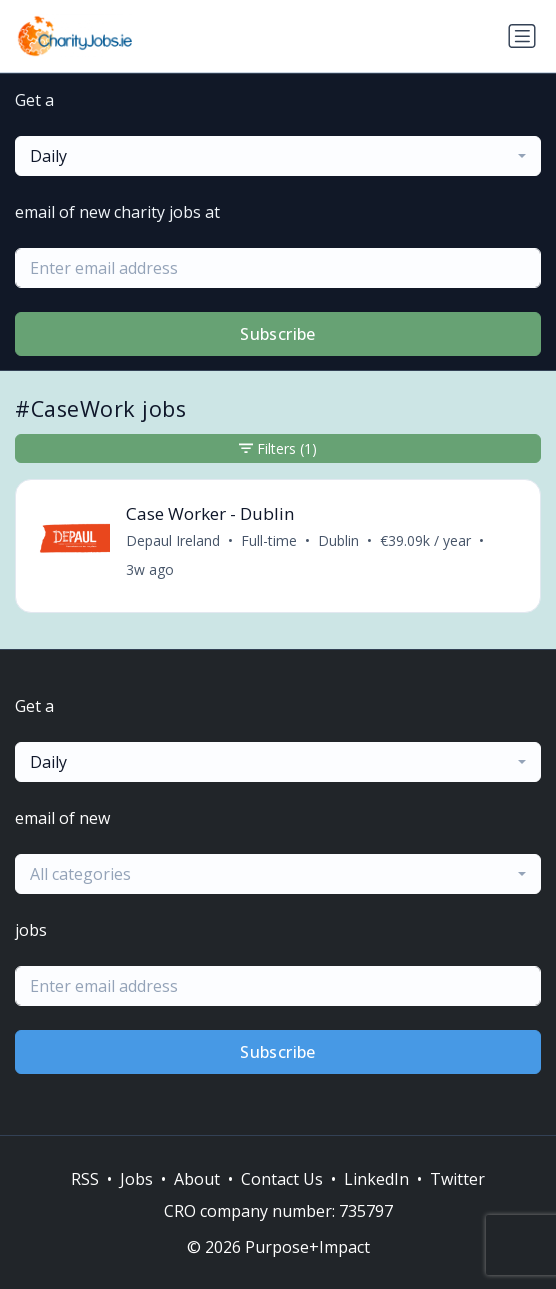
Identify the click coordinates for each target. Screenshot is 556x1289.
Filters (278, 448)
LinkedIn (376, 1179)
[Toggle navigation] (522, 36)
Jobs (136, 1179)
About (197, 1179)
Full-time (269, 540)
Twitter (457, 1179)
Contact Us (282, 1179)
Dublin (338, 540)
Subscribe (278, 334)
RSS (85, 1179)
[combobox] (278, 156)
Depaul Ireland (173, 540)
